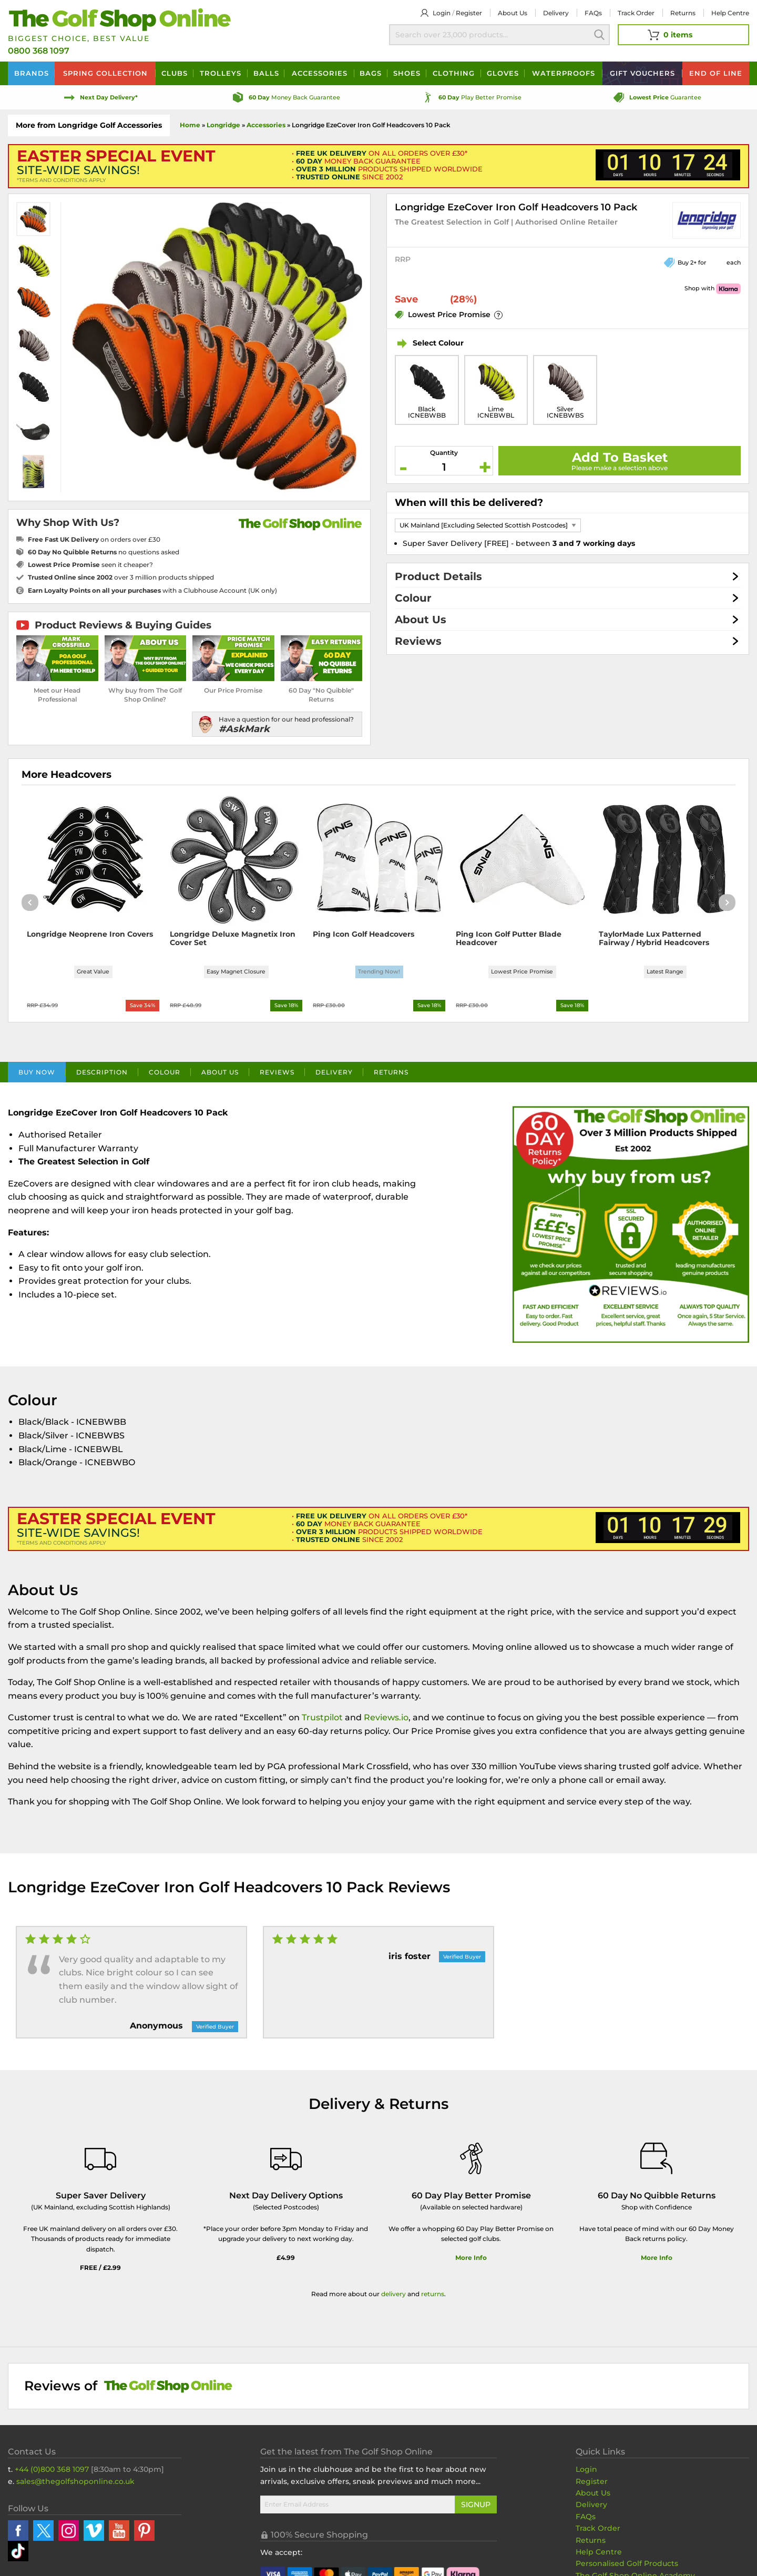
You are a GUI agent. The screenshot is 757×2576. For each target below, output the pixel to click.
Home (190, 125)
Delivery (556, 13)
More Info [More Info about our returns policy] (656, 2261)
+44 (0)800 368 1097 (52, 2472)
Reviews (418, 641)
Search (599, 34)
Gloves (503, 73)
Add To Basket (620, 457)
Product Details (438, 576)
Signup (475, 2507)
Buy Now (36, 1076)
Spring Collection (105, 73)
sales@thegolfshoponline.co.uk (75, 2484)
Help (730, 13)
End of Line (715, 73)
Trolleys (220, 73)
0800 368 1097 (38, 51)
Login (442, 13)
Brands (31, 73)
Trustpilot (322, 1721)
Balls (266, 73)
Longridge (223, 125)
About (512, 13)
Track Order (636, 13)
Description (102, 1076)
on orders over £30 (94, 539)
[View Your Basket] (683, 34)
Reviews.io (386, 1721)
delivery (393, 2297)
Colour (413, 598)
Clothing (454, 73)
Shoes (407, 73)
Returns (682, 13)
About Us (420, 619)
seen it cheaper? (90, 565)
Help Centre (599, 2555)
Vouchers (642, 73)
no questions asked (103, 552)
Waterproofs (563, 73)
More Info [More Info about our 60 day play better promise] (471, 2261)
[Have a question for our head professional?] (277, 724)
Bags (371, 73)
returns (432, 2297)
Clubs (174, 73)
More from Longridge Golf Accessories (89, 125)
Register (469, 13)
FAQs (593, 13)
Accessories (319, 73)
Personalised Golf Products (627, 2567)
